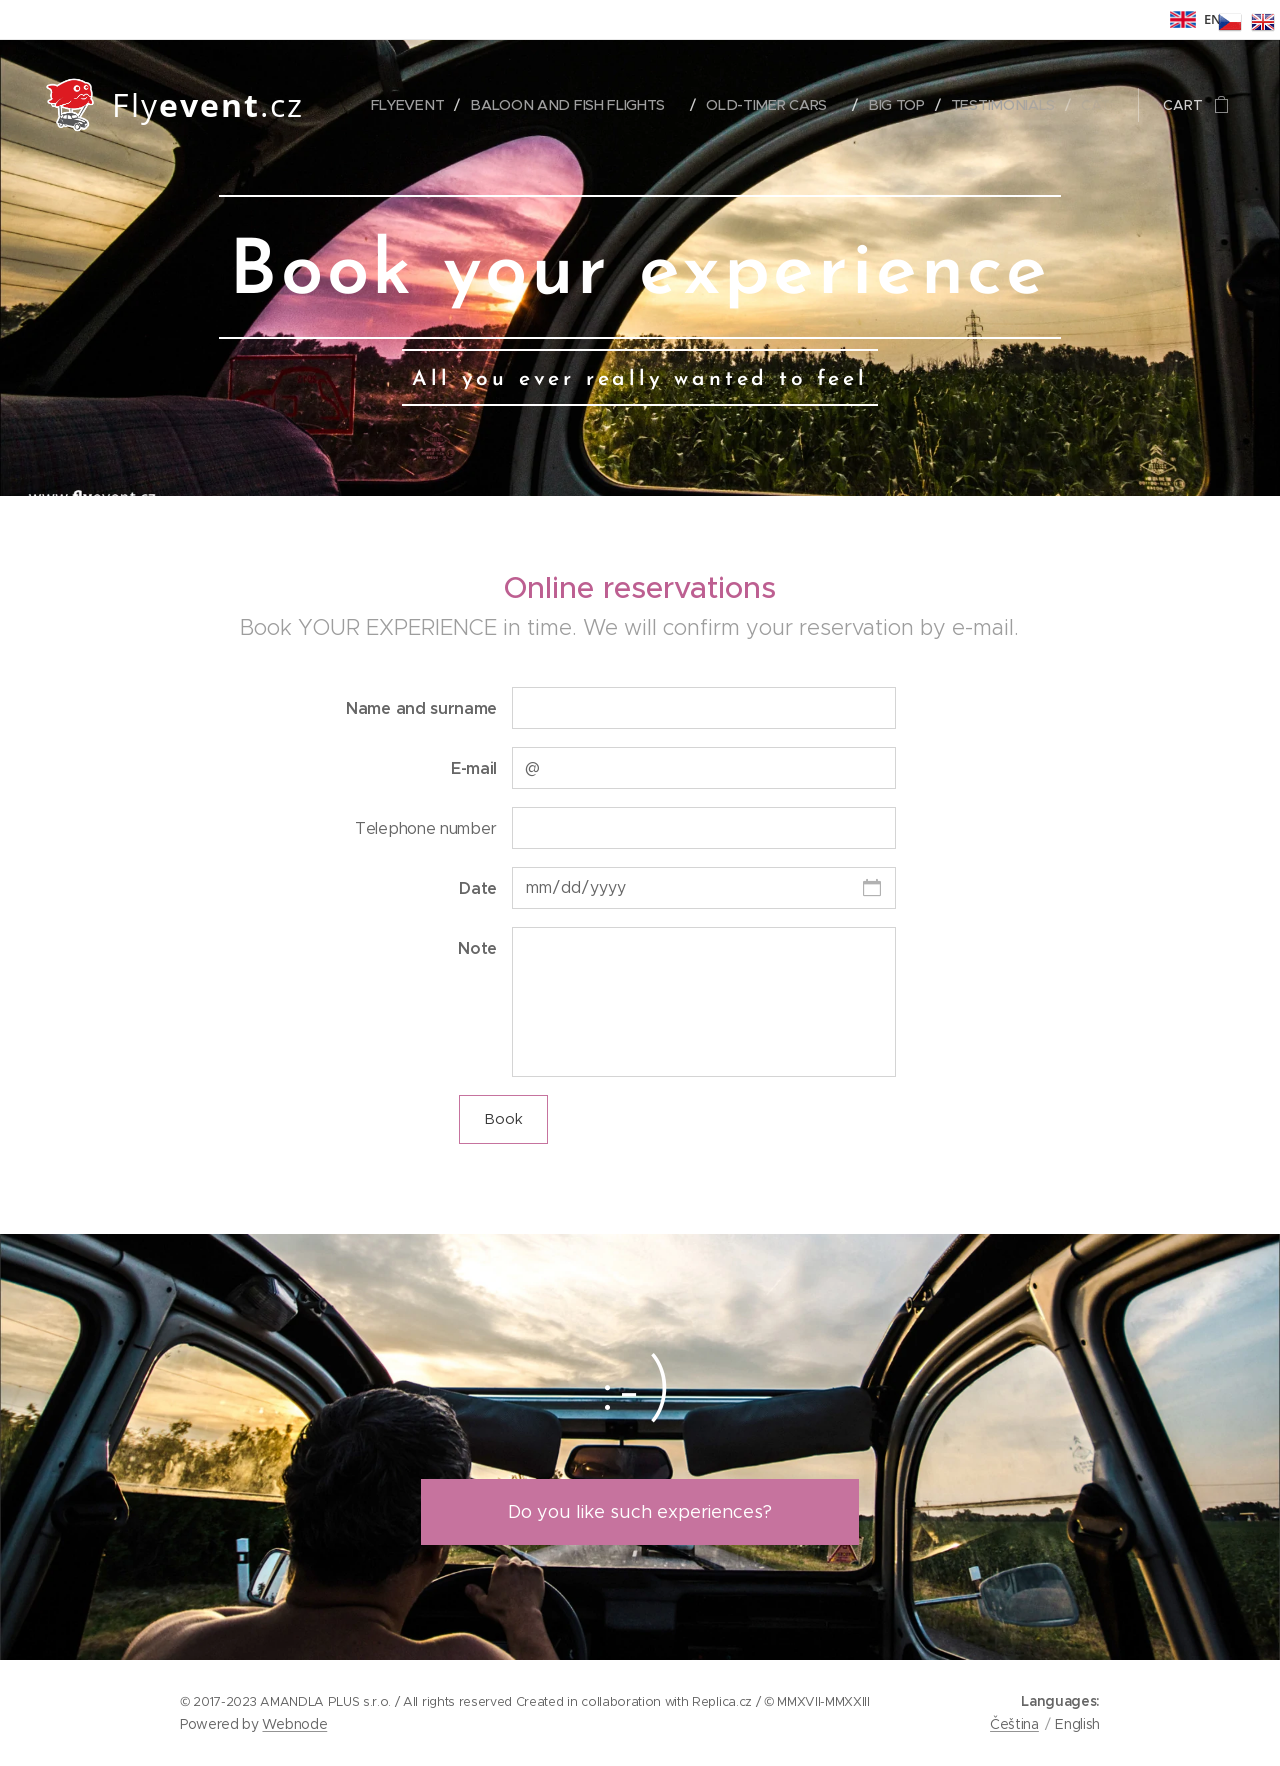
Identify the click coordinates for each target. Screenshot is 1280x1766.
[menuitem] (412, 105)
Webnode (294, 1724)
